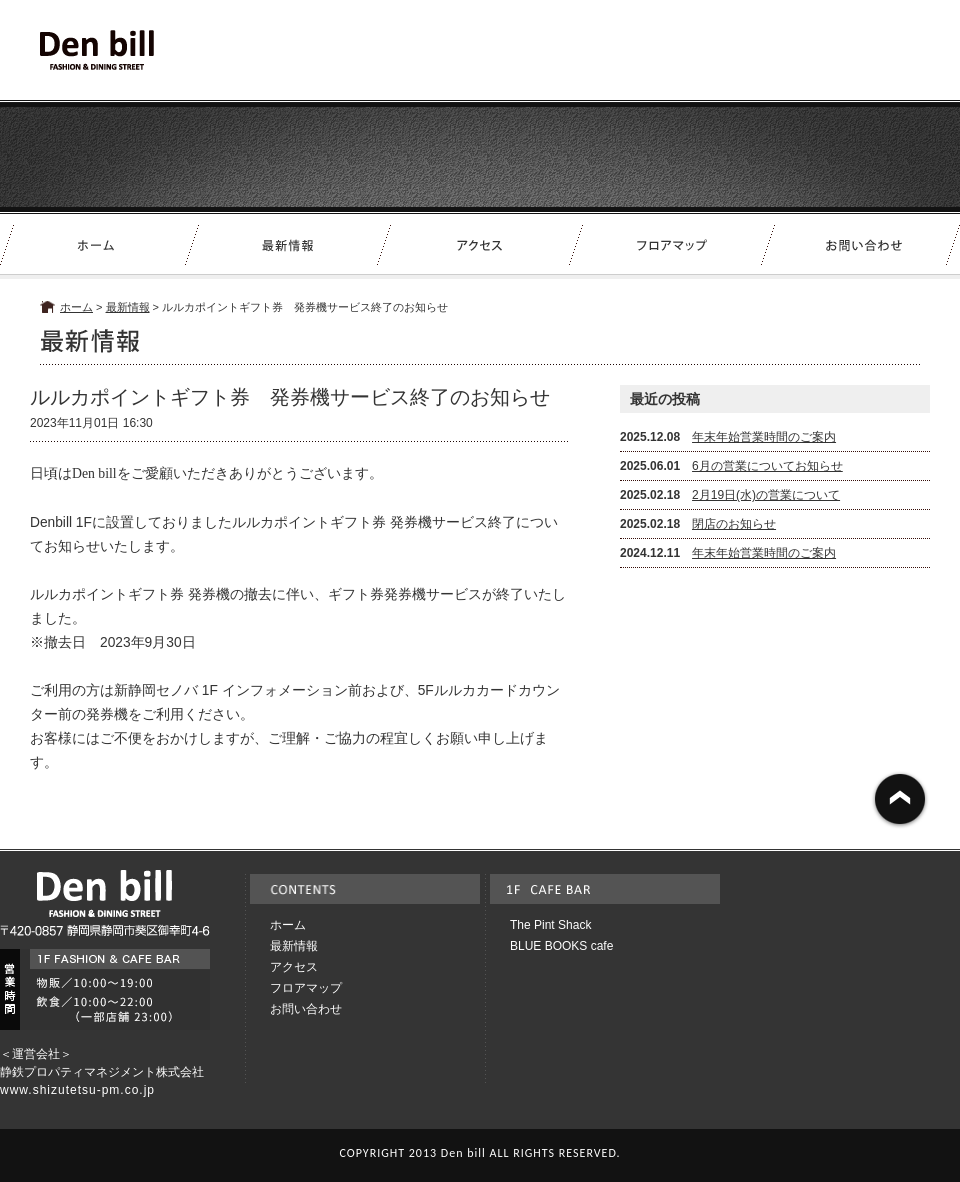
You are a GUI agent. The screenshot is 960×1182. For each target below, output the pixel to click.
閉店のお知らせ (734, 524)
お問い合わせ (306, 1009)
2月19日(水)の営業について (766, 495)
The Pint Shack (550, 925)
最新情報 (128, 307)
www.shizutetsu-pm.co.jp (77, 1090)
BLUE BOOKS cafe (561, 946)
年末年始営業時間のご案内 (764, 437)
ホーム (76, 307)
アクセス (294, 967)
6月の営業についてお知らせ (767, 466)
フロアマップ (306, 988)
